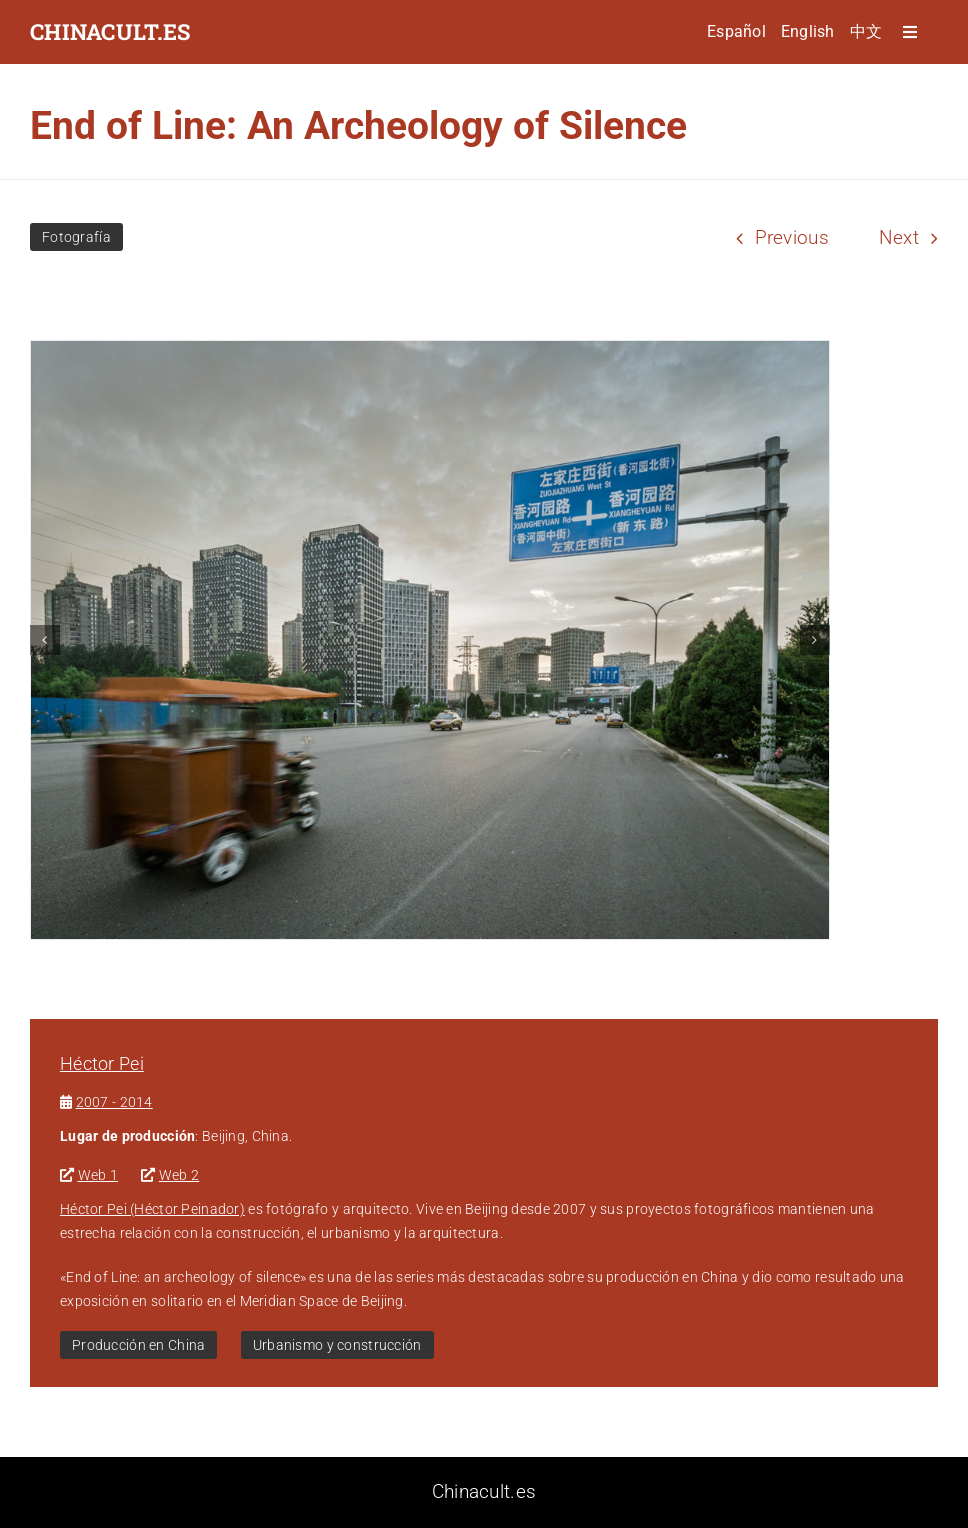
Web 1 (98, 1175)
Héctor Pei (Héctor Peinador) (152, 1209)
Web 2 (179, 1175)
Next (899, 237)
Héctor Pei (102, 1063)
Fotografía (76, 237)
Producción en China (138, 1345)
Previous (792, 237)
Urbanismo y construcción (337, 1345)
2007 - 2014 (114, 1102)
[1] (430, 640)
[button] (45, 640)
